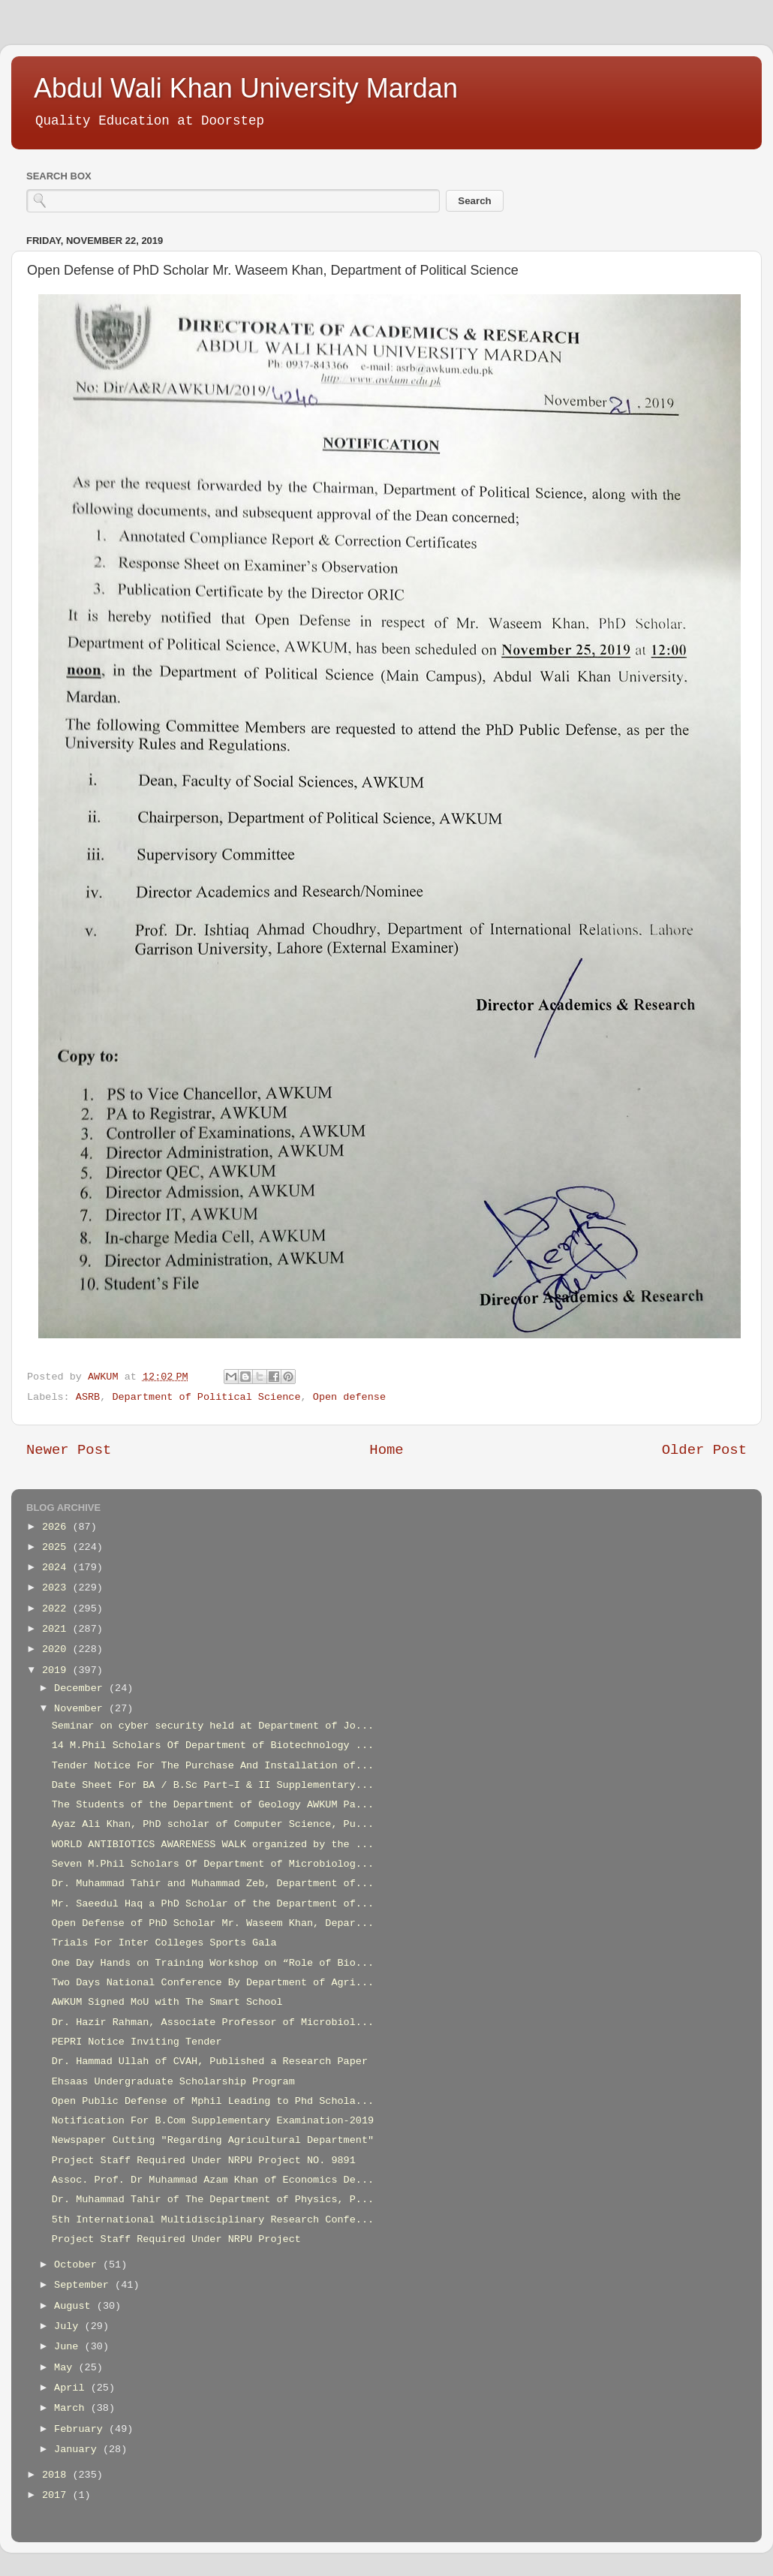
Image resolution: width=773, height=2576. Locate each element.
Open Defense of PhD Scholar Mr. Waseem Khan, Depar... (213, 1923)
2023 (57, 1587)
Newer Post (68, 1450)
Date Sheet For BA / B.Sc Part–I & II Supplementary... (213, 1785)
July (69, 2326)
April (72, 2388)
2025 (57, 1547)
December (81, 1688)
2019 (57, 1670)
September (84, 2285)
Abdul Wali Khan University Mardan (246, 88)
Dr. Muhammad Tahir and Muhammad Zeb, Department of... (213, 1883)
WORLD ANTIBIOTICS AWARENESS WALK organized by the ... (213, 1844)
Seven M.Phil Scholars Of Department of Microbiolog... (213, 1864)
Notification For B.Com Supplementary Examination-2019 (213, 2120)
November (81, 1708)
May (66, 2367)
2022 (57, 1609)
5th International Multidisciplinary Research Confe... (213, 2219)
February (81, 2429)
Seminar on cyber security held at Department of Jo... (213, 1726)
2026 (57, 1527)
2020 (57, 1649)
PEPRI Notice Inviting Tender (137, 2042)
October (78, 2265)
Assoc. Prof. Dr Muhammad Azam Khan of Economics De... (213, 2180)
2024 (57, 1567)
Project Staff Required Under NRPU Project (176, 2239)
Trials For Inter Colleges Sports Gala (164, 1943)
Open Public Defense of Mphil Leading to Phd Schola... (213, 2101)
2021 (57, 1629)
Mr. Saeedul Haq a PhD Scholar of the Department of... (213, 1903)
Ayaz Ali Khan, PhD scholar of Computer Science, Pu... (213, 1824)
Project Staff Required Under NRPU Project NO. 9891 (204, 2160)
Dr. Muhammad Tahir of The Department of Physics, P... (213, 2199)
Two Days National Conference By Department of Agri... (213, 1982)
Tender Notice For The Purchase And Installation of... (213, 1765)
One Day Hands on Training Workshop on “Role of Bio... (213, 1963)
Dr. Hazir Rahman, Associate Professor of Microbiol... (213, 2022)
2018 (57, 2475)
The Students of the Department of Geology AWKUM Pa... (213, 1804)
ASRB (88, 1397)
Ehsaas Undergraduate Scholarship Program (173, 2081)
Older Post (704, 1450)
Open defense (349, 1397)
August (75, 2306)
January (78, 2449)
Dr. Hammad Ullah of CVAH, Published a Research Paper (210, 2061)
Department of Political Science (206, 1397)
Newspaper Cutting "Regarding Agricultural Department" (213, 2140)
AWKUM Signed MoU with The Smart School (167, 2002)
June (69, 2346)
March (72, 2408)
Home (386, 1450)
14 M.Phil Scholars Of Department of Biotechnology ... (213, 1745)
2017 (57, 2495)
